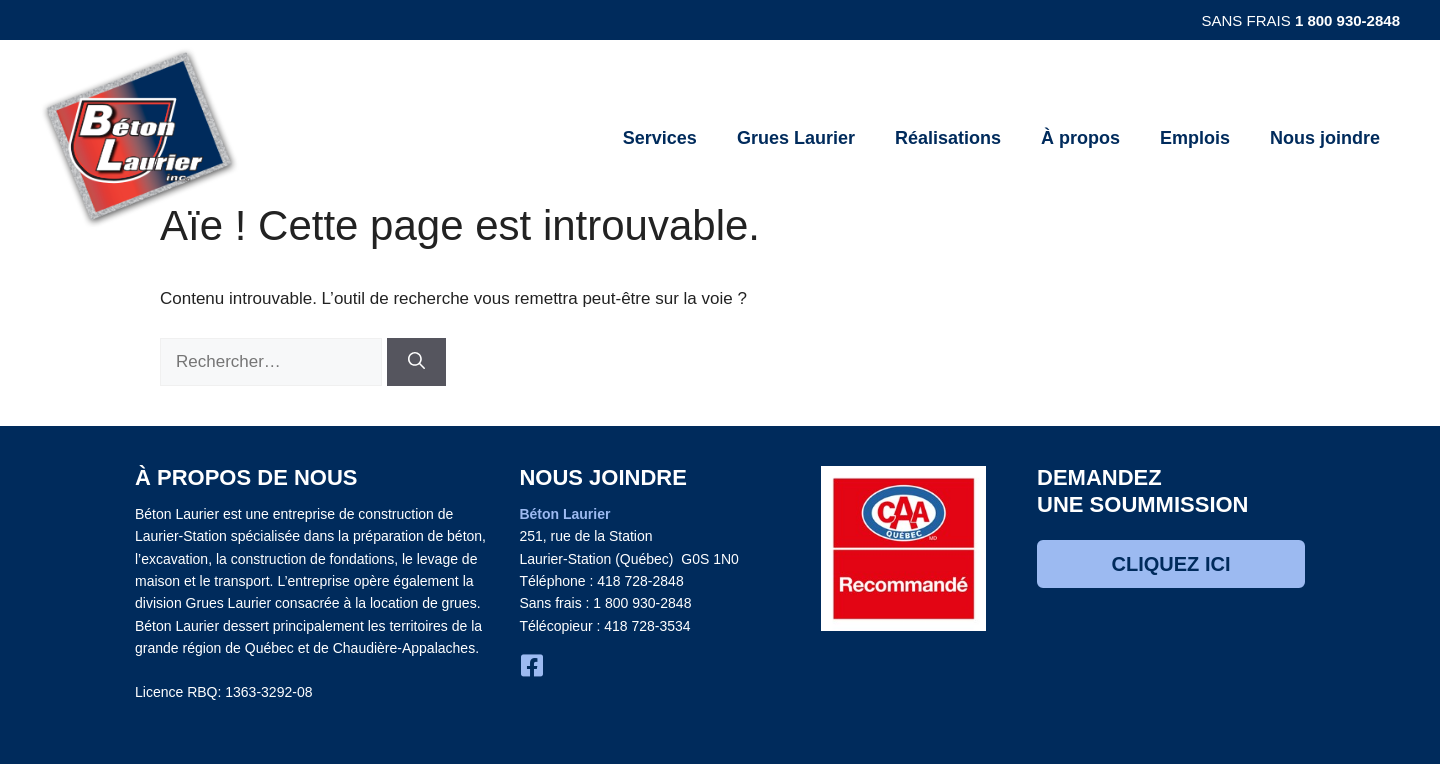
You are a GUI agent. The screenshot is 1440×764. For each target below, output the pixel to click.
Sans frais (1301, 20)
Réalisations (948, 138)
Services (660, 138)
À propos (1080, 138)
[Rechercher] (416, 362)
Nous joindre (1325, 138)
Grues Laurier (796, 138)
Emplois (1195, 138)
